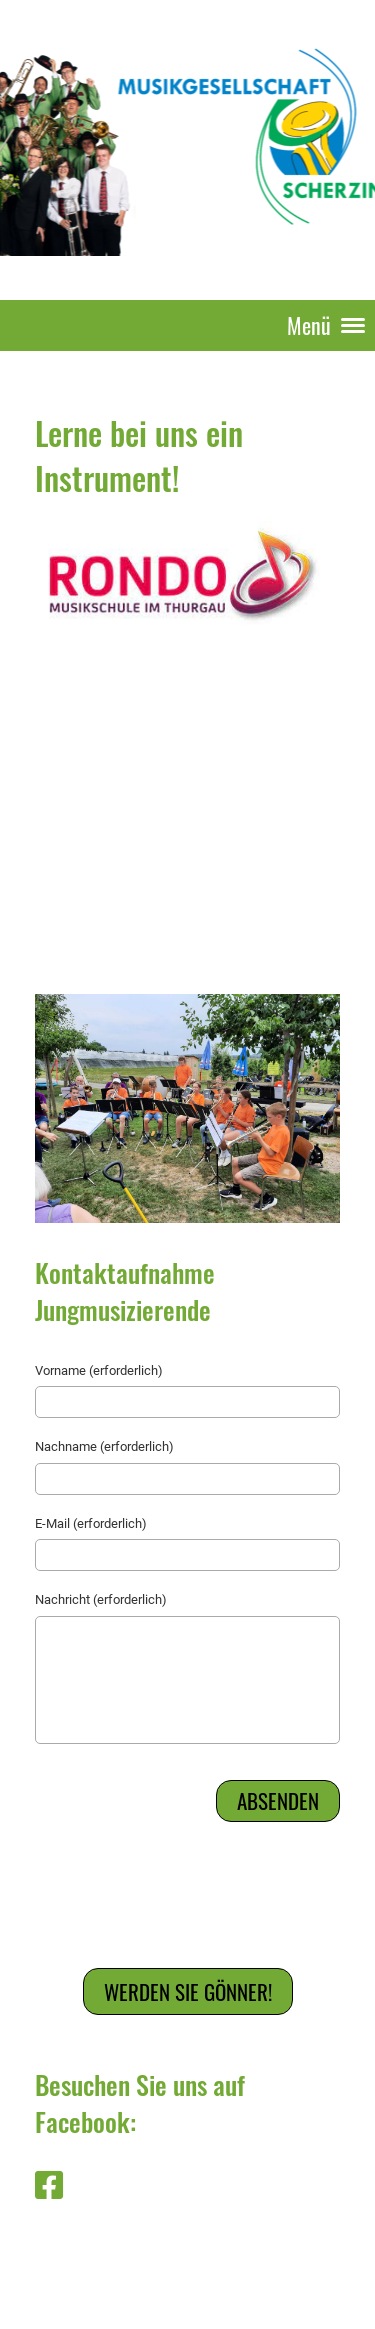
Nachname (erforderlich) (104, 1446)
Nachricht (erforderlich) (101, 1599)
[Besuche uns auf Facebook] (49, 2186)
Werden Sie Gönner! (188, 1991)
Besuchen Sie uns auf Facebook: (140, 2102)
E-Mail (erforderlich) (91, 1523)
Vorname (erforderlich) (99, 1370)
